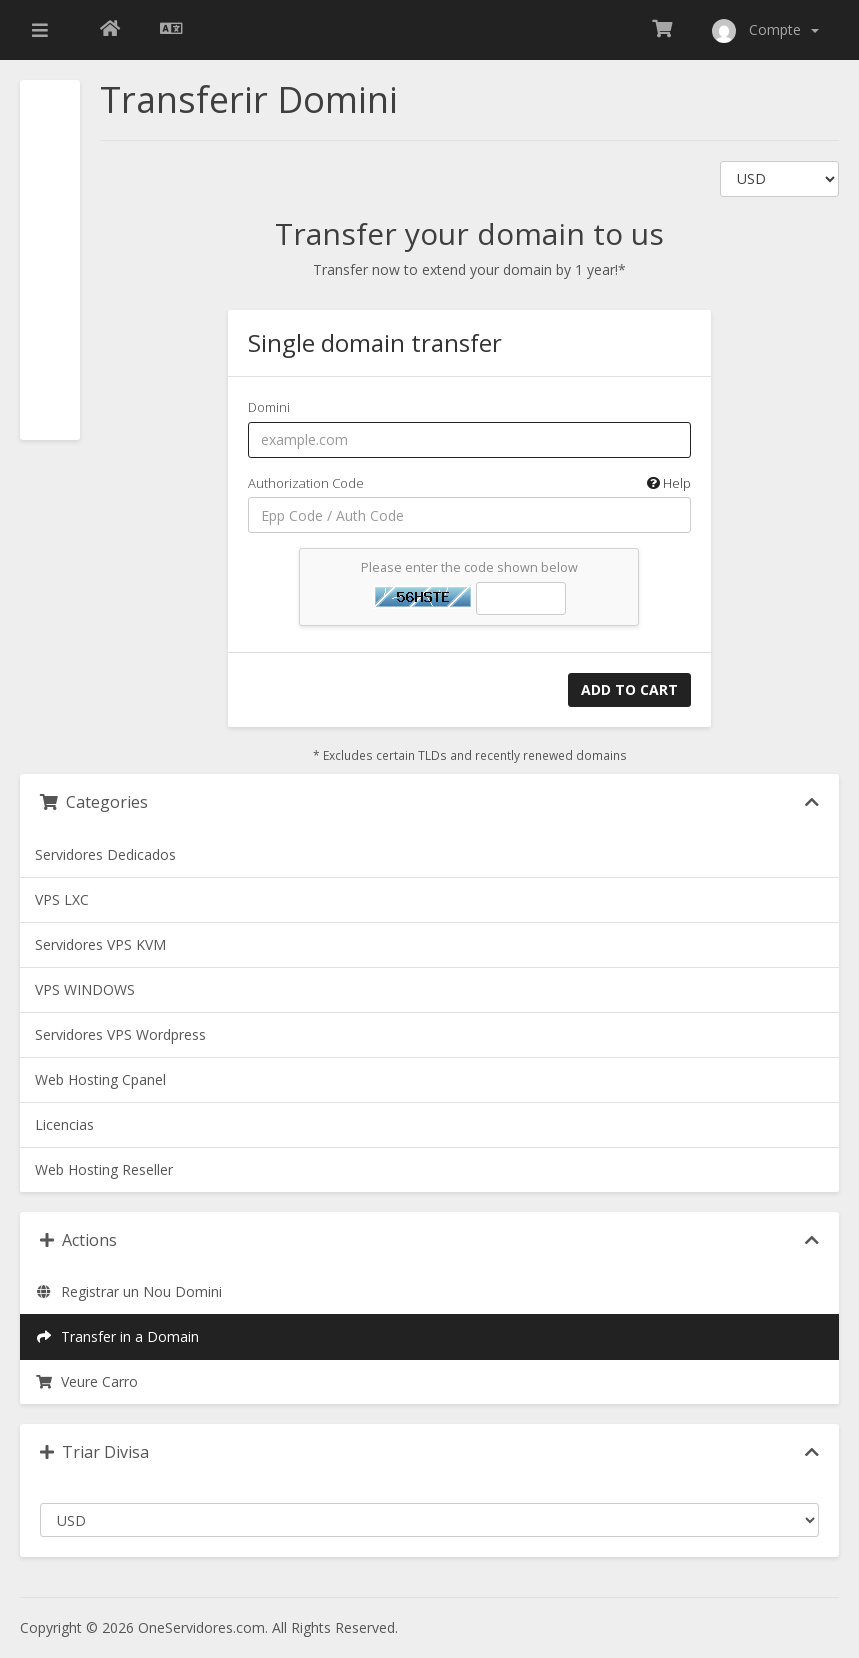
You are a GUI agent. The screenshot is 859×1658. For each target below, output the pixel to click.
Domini (269, 407)
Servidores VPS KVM (100, 944)
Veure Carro (86, 1381)
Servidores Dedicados (105, 854)
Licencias (64, 1124)
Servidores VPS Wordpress (120, 1034)
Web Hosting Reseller (104, 1169)
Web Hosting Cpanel (100, 1079)
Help (669, 483)
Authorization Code (469, 483)
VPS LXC (62, 899)
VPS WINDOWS (85, 989)
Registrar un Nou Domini (128, 1291)
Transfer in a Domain (117, 1336)
